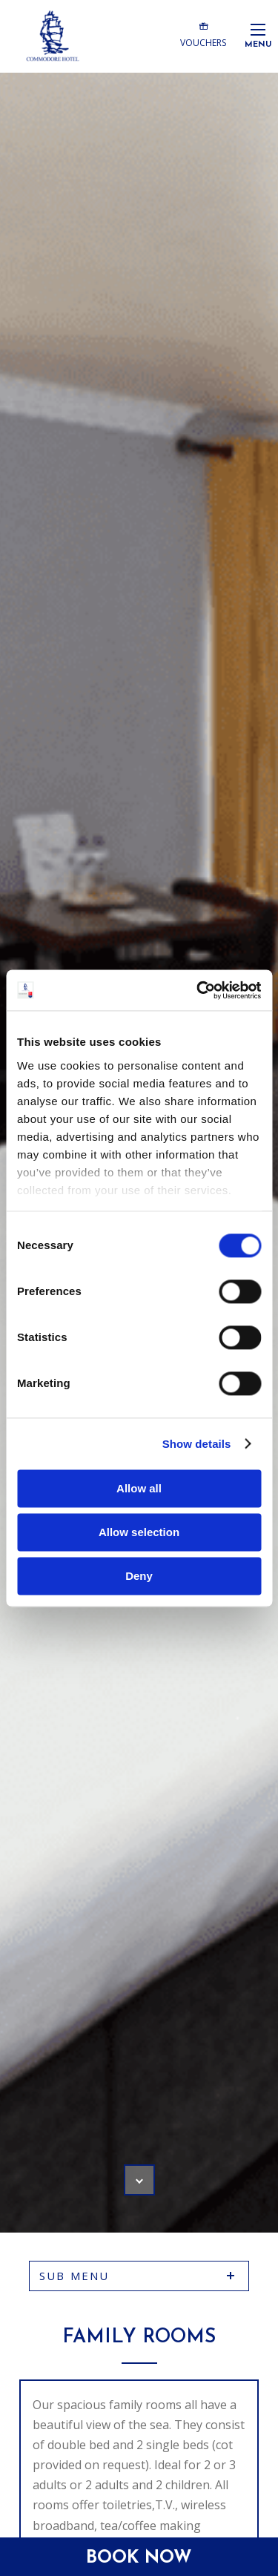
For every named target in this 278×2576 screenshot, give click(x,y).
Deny (139, 1575)
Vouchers (203, 34)
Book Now (139, 2558)
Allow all (139, 1488)
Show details (196, 1443)
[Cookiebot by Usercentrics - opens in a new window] (198, 990)
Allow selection (139, 1532)
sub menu (74, 2275)
